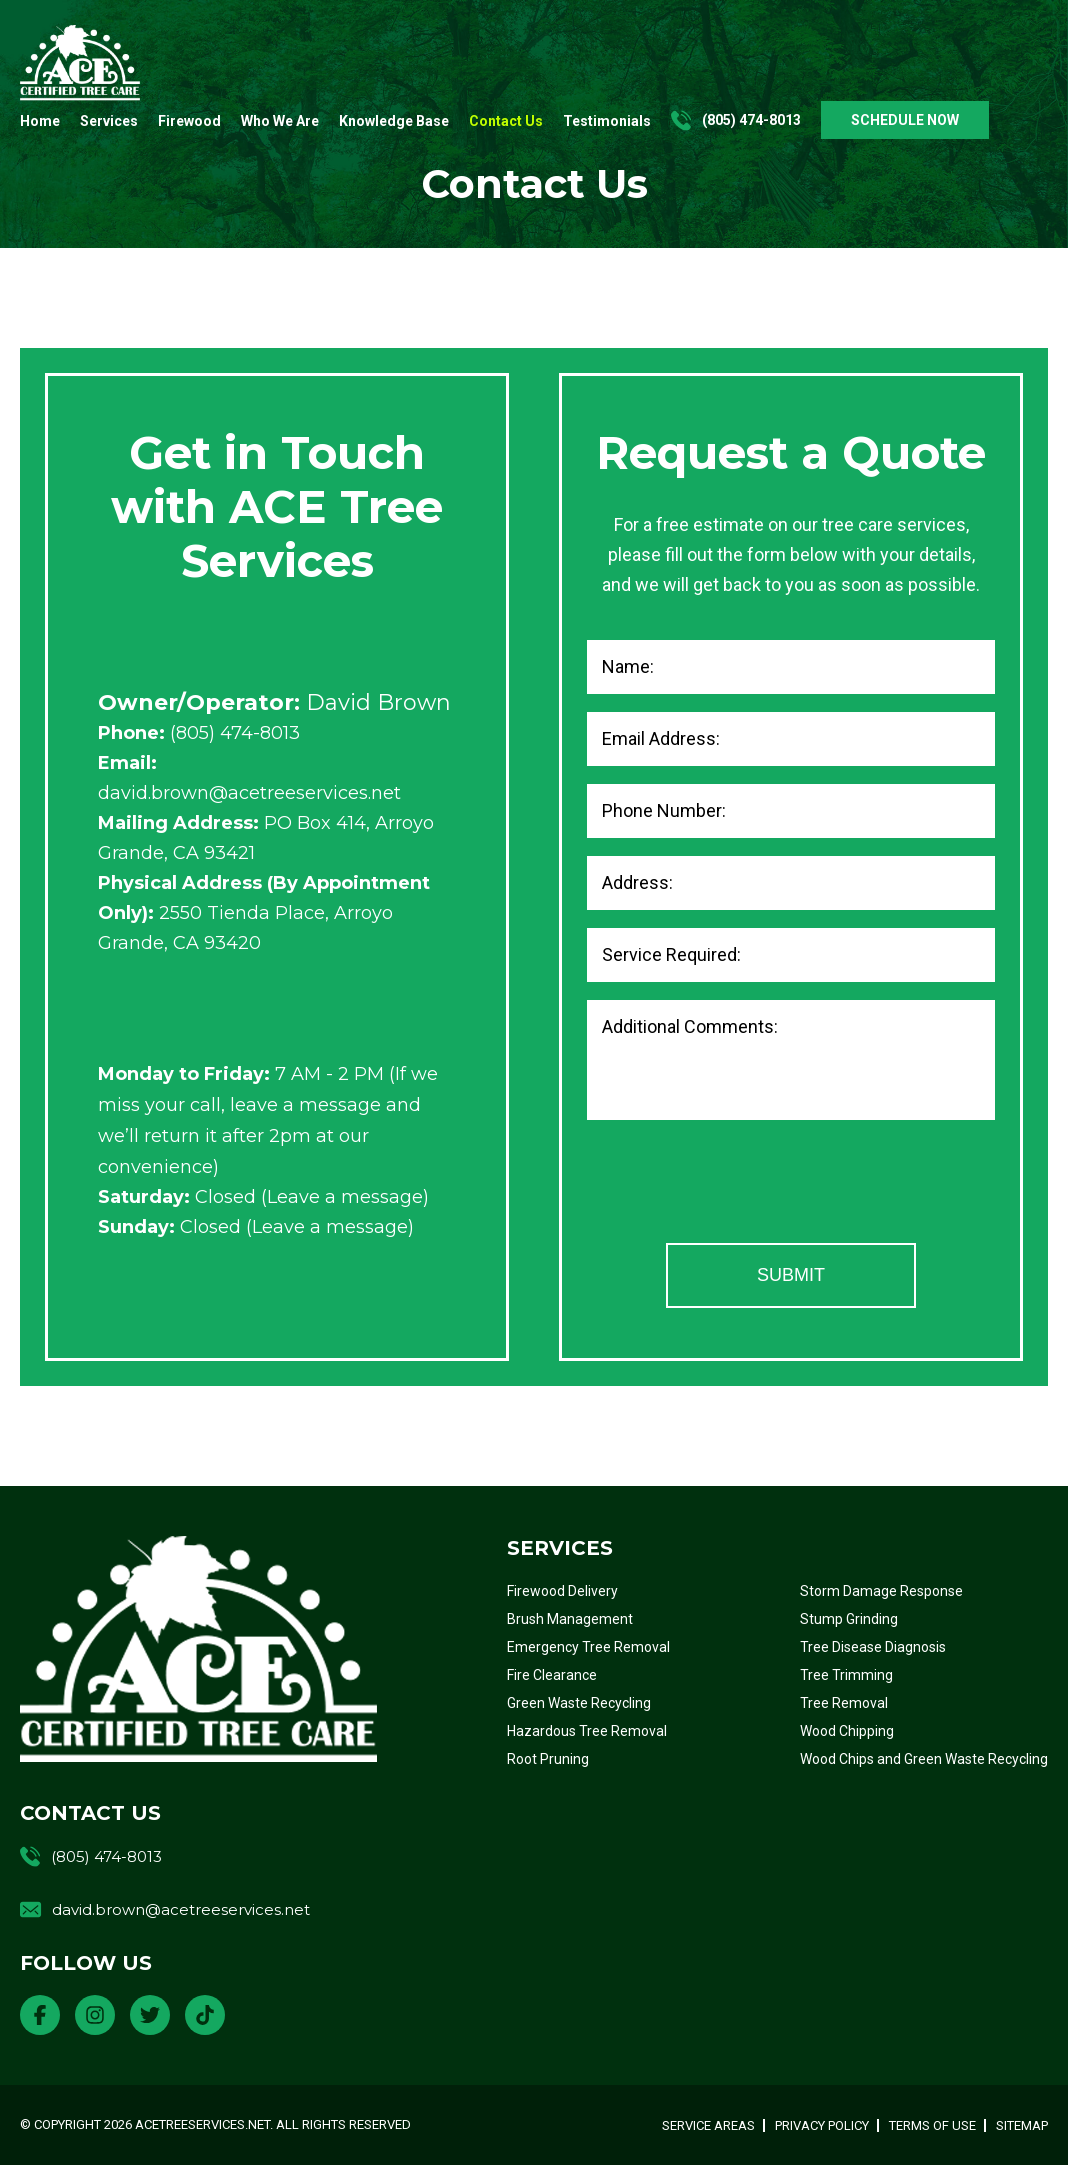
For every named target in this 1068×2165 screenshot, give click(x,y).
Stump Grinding (849, 1619)
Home (40, 121)
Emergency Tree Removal (588, 1647)
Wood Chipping (847, 1731)
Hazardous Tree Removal (587, 1731)
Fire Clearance (552, 1675)
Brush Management (570, 1619)
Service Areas (708, 2125)
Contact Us (506, 121)
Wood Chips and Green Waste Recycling (924, 1759)
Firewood (189, 121)
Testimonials (607, 121)
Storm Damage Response (881, 1591)
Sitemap (1022, 2125)
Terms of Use (932, 2125)
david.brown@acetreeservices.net (249, 793)
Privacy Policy (822, 2125)
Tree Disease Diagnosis (873, 1647)
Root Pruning (548, 1759)
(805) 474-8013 (751, 120)
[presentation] (739, 1186)
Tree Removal (844, 1703)
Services (109, 121)
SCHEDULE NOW (905, 120)
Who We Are (280, 121)
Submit (791, 1275)
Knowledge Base (394, 121)
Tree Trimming (846, 1675)
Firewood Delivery (562, 1591)
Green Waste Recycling (579, 1703)
